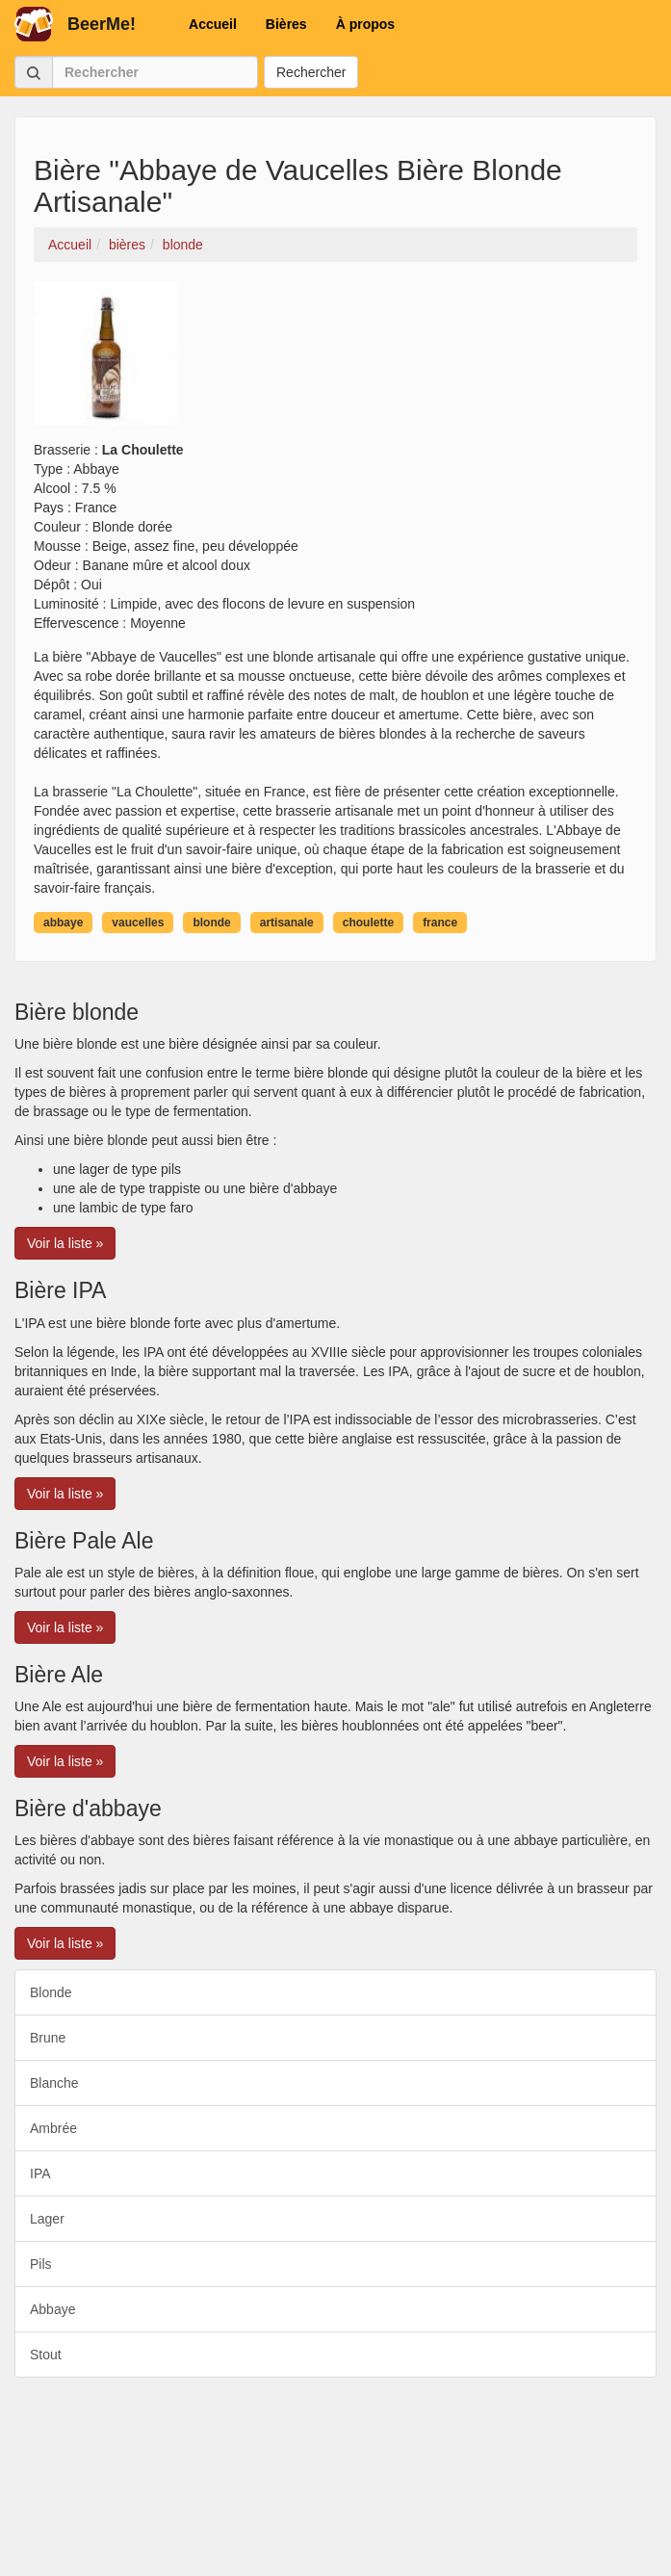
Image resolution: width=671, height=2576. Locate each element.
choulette (368, 922)
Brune (47, 2037)
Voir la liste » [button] (65, 1243)
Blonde (51, 1992)
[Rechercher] (155, 72)
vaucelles (138, 922)
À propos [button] (365, 24)
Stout (46, 2354)
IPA (40, 2173)
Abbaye (52, 2309)
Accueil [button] (213, 24)
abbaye (63, 922)
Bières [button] (286, 24)
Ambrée (53, 2128)
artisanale (287, 922)
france (440, 922)
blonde (211, 922)
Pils (41, 2264)
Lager (47, 2218)
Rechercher (311, 72)
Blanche (54, 2083)
